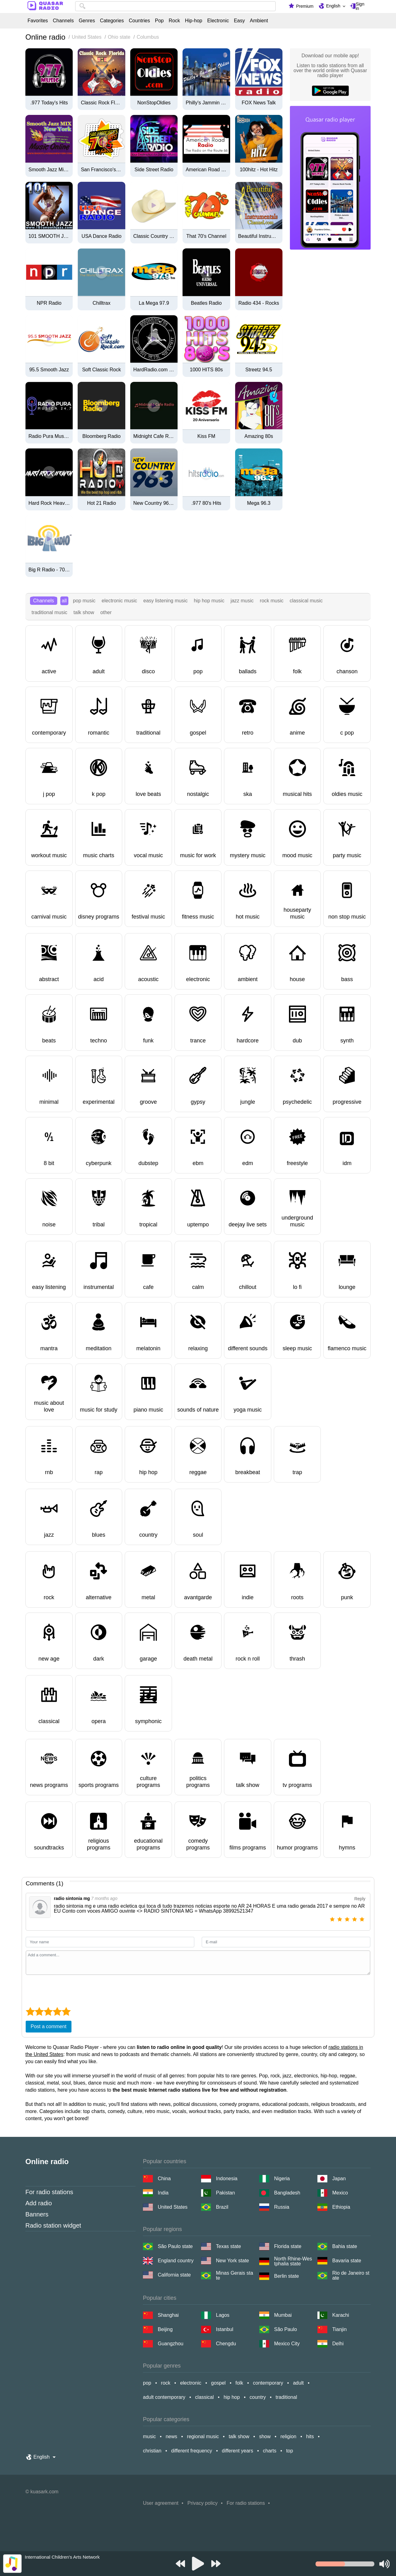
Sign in (360, 6)
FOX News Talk (259, 102)
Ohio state (119, 37)
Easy (239, 20)
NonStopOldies (154, 102)
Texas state (228, 2246)
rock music (271, 600)
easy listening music (165, 600)
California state (174, 2274)
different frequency (191, 2450)
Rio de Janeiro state (350, 2276)
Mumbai (283, 2315)
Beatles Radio (206, 303)
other (105, 612)
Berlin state (286, 2276)
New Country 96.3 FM (153, 503)
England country (176, 2260)
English (333, 5)
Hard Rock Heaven (49, 503)
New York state (232, 2260)
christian (152, 2450)
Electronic (218, 20)
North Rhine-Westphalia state (293, 2261)
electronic (190, 2383)
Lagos (223, 2315)
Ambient (259, 20)
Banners (37, 2214)
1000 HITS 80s (206, 369)
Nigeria (282, 2178)
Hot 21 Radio (101, 503)
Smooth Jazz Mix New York (49, 169)
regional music (203, 2436)
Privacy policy (202, 2503)
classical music (306, 600)
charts (270, 2450)
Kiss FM (206, 436)
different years (237, 2450)
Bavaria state (346, 2260)
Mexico (340, 2192)
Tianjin (339, 2329)
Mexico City (287, 2343)
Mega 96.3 (258, 503)
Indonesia (226, 2178)
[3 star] (348, 1920)
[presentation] (73, 1990)
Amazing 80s (258, 436)
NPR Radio (49, 303)
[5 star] (363, 1920)
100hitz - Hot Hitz (259, 169)
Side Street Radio (154, 169)
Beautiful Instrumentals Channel (258, 236)
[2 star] (341, 1920)
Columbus (148, 37)
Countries (139, 20)
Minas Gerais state (234, 2276)
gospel (218, 2383)
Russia (281, 2207)
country (258, 2397)
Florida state (287, 2246)
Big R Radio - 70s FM (49, 569)
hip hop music (209, 600)
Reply (359, 1898)
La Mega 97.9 (154, 303)
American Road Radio (206, 169)
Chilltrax (101, 303)
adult (298, 2383)
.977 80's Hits (206, 503)
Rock (174, 20)
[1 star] (333, 1920)
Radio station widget (53, 2225)
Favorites (38, 20)
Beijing (165, 2329)
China (164, 2178)
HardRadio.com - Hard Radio (153, 369)
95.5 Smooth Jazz (49, 369)
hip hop (232, 2397)
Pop (159, 20)
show (264, 2436)
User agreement (161, 2503)
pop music (84, 600)
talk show (84, 612)
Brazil (222, 2207)
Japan (339, 2178)
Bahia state (344, 2246)
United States (86, 37)
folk (239, 2383)
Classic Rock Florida (101, 102)
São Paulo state (175, 2246)
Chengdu (226, 2343)
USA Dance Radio (102, 236)
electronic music (119, 600)
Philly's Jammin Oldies (206, 102)
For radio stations (49, 2192)
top (289, 2450)
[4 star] (355, 1920)
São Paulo (285, 2329)
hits (310, 2436)
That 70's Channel (206, 236)
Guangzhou (170, 2343)
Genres (87, 20)
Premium (304, 6)
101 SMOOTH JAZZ (49, 236)
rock (165, 2383)
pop (147, 2383)
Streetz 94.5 (258, 369)
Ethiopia (341, 2207)
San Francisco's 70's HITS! (101, 169)
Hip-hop (193, 20)
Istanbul (224, 2329)
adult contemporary (164, 2397)
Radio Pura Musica (49, 436)
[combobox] (175, 6)
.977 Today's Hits (49, 102)
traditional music (49, 612)
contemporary (268, 2383)
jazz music (242, 600)
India (163, 2192)
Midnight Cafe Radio (153, 436)
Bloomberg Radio (101, 436)
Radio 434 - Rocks (258, 303)
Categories (112, 20)
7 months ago (104, 1898)
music (149, 2436)
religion (288, 2436)
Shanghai (168, 2315)
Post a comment (49, 2026)
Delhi (337, 2343)
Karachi (340, 2315)
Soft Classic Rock (101, 369)
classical (204, 2397)
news (171, 2436)
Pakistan (225, 2192)
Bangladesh (287, 2192)
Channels (63, 20)
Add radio (38, 2203)
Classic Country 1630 (153, 236)
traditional (286, 2397)
